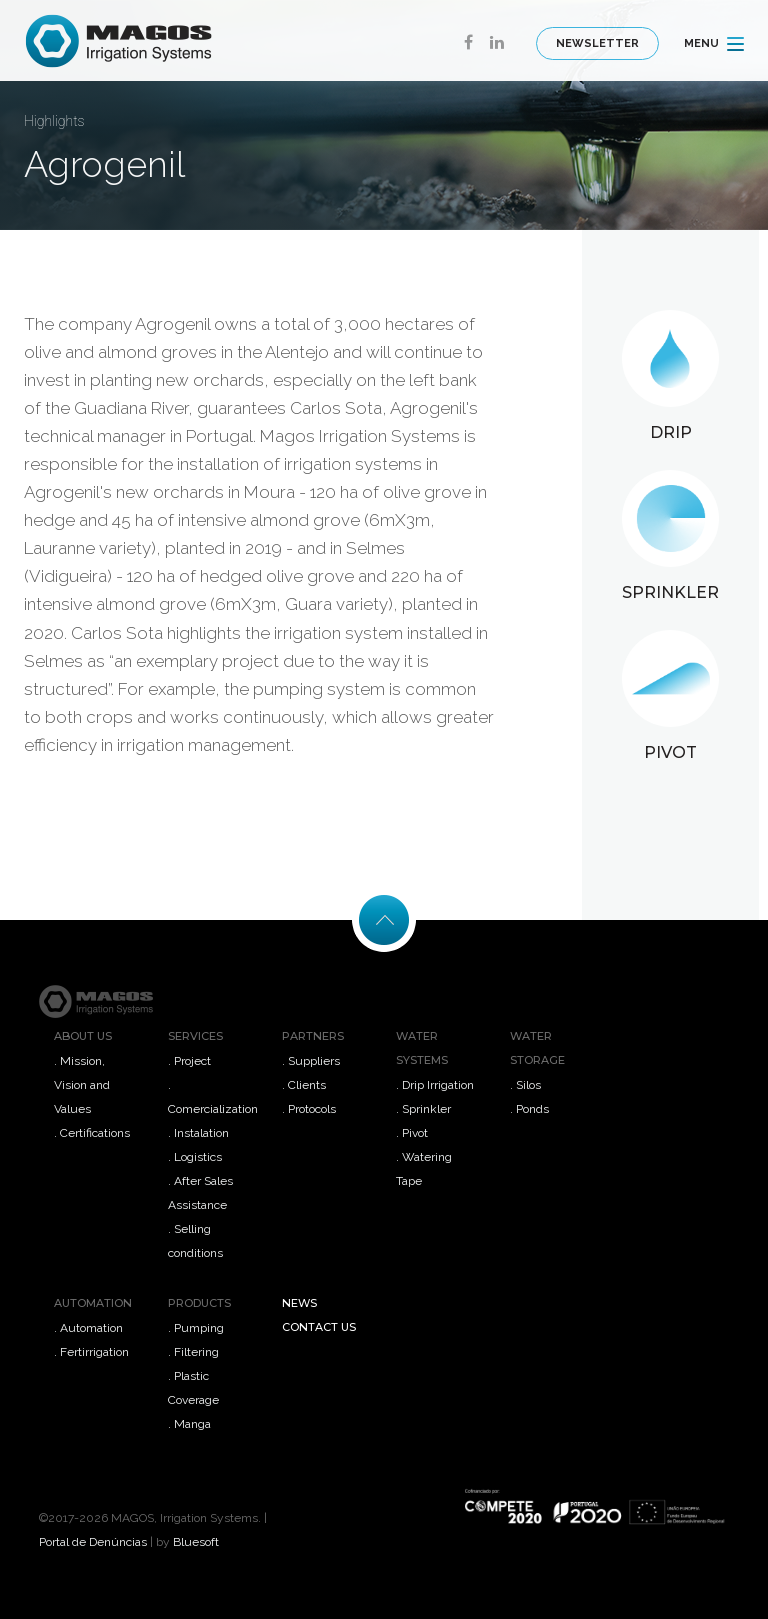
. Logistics (195, 1157)
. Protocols (309, 1109)
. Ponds (529, 1109)
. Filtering (193, 1352)
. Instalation (198, 1133)
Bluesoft (196, 1542)
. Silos (525, 1085)
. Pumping (196, 1328)
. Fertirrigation (91, 1352)
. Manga (189, 1424)
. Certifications (92, 1133)
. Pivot (412, 1133)
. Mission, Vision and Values (82, 1085)
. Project (189, 1061)
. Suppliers (311, 1061)
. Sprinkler (423, 1109)
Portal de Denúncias (93, 1542)
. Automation (88, 1328)
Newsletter (597, 43)
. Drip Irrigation (435, 1085)
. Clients (304, 1085)
